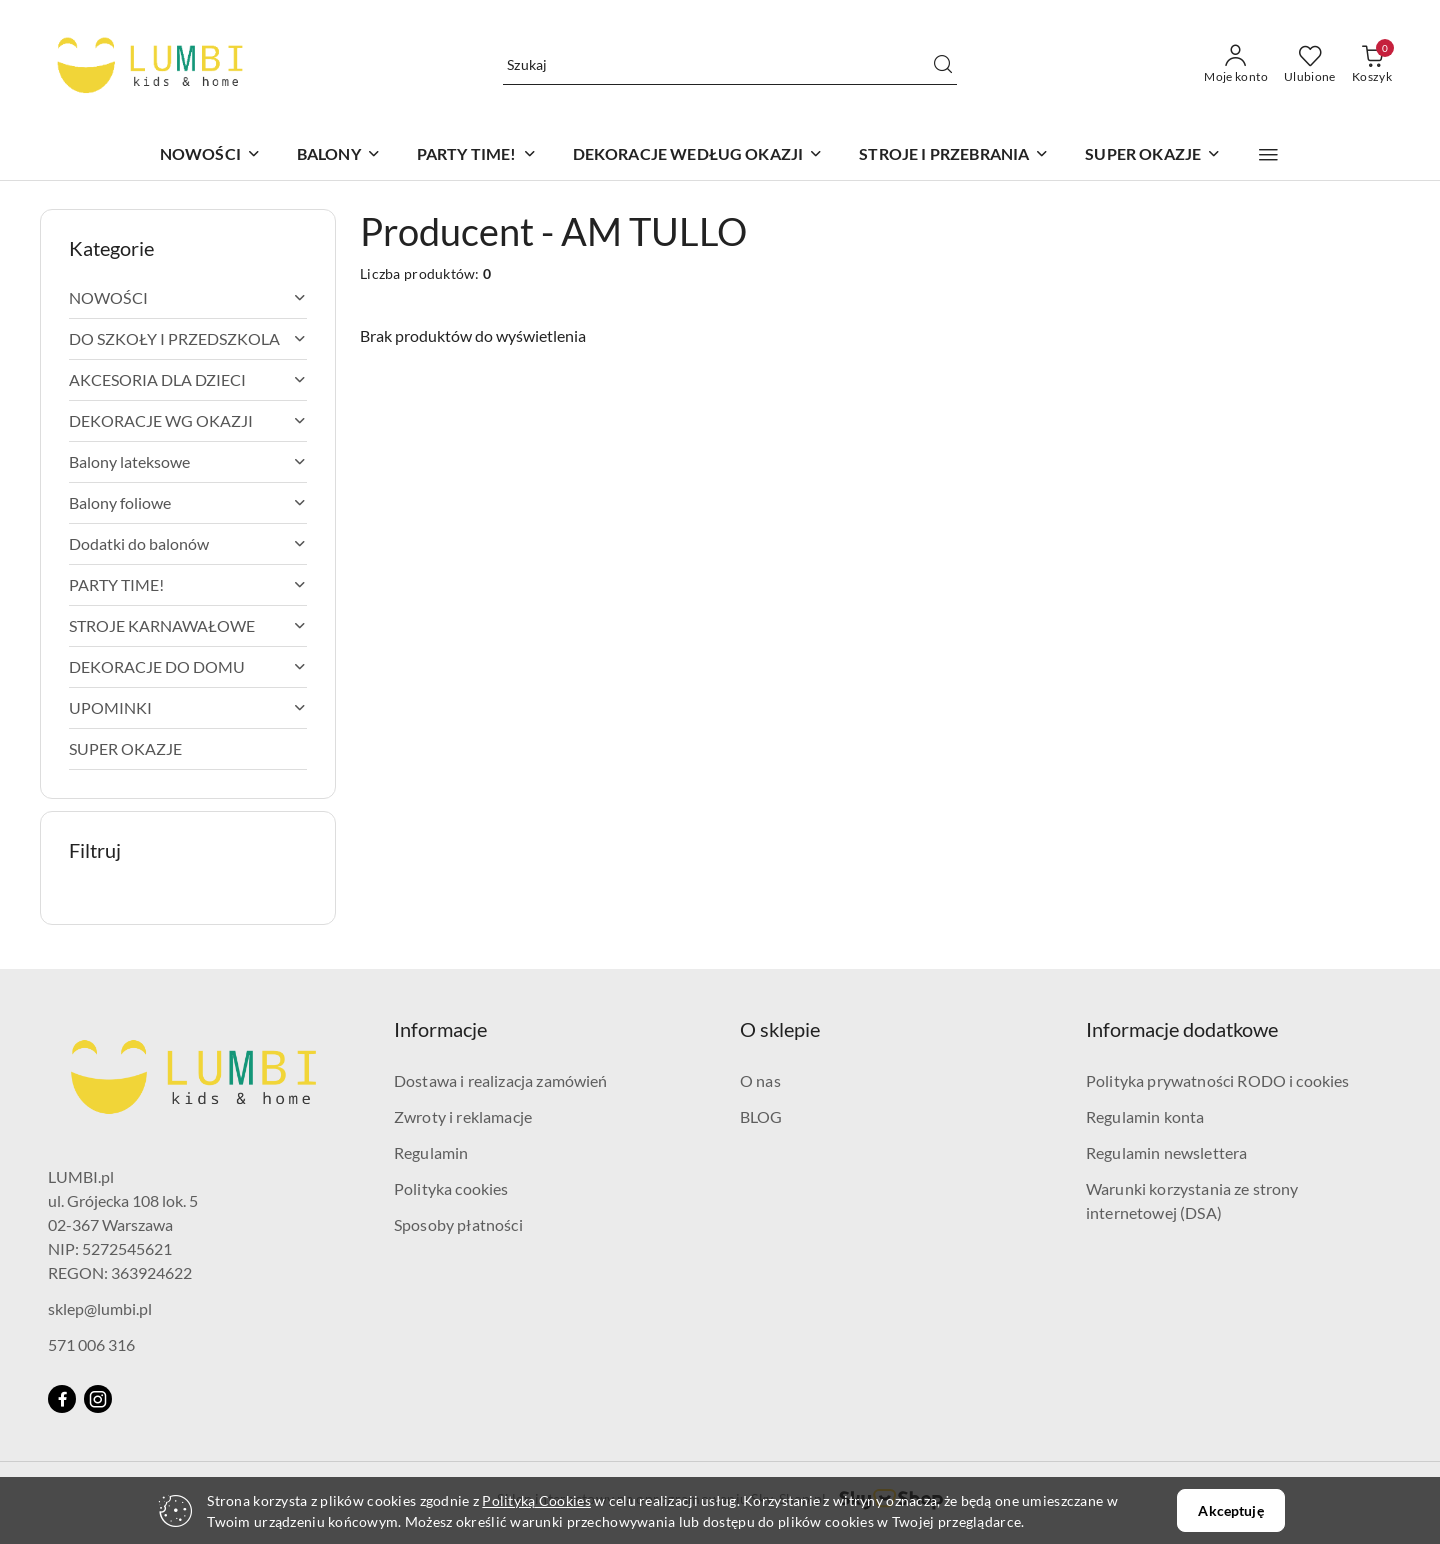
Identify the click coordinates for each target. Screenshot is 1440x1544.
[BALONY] (339, 155)
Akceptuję (1230, 1510)
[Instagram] (98, 1399)
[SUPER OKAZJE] (1153, 155)
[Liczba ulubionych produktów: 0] (1310, 65)
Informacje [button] (440, 1029)
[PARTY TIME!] (477, 155)
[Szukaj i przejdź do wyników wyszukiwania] (943, 65)
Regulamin (431, 1152)
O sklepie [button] (780, 1029)
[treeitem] (188, 298)
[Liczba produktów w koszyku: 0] (1372, 65)
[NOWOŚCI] (210, 155)
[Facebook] (62, 1399)
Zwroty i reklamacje (463, 1116)
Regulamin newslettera (1166, 1152)
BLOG (761, 1116)
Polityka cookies (451, 1188)
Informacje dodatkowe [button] (1182, 1029)
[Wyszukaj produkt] (730, 65)
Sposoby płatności (458, 1224)
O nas (760, 1080)
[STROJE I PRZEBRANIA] (954, 155)
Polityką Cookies (536, 1500)
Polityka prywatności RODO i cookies (1218, 1080)
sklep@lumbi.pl (100, 1308)
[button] (1268, 155)
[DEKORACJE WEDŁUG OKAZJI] (698, 155)
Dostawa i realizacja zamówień (501, 1080)
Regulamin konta (1145, 1116)
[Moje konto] (1236, 65)
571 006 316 (91, 1344)
